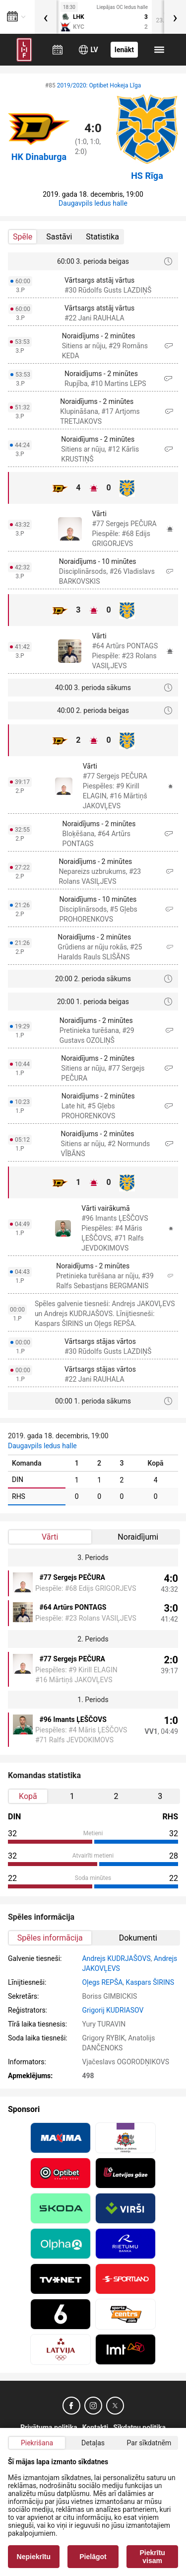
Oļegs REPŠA (102, 1982)
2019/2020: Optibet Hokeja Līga (99, 85)
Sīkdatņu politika (139, 2427)
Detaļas (93, 2443)
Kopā (28, 1796)
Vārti (50, 1537)
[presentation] (46, 17)
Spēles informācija (50, 1938)
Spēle (22, 236)
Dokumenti (138, 1938)
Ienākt (124, 50)
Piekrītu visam (152, 2557)
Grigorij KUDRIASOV (112, 2010)
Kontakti (95, 2427)
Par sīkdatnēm (149, 2443)
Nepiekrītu (34, 2557)
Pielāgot (92, 2557)
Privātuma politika (48, 2427)
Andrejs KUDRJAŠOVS (116, 1958)
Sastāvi (59, 236)
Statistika (102, 236)
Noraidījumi (138, 1537)
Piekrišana (37, 2443)
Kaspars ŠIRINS (150, 1982)
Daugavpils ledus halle (93, 203)
